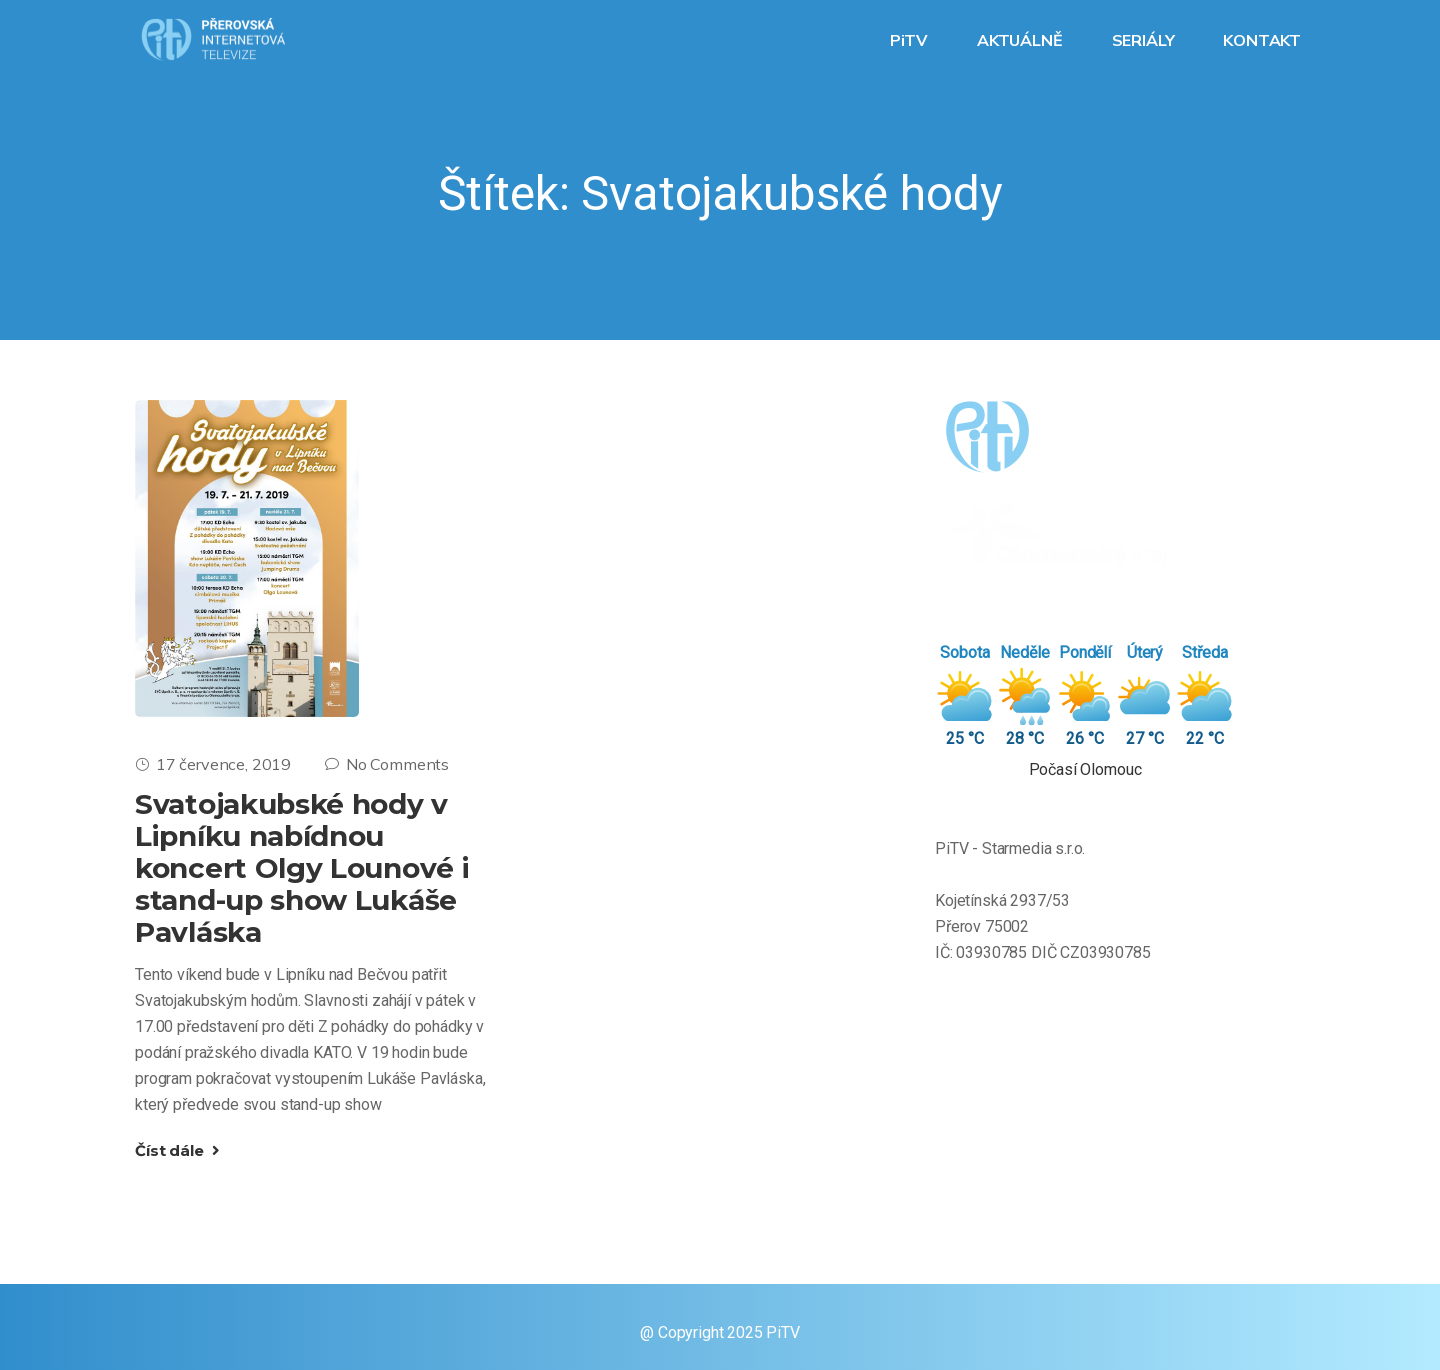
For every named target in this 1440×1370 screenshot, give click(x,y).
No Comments (387, 764)
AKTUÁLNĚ (1022, 40)
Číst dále (177, 1150)
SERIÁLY (1145, 40)
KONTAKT (1264, 40)
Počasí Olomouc (1085, 769)
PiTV (911, 40)
